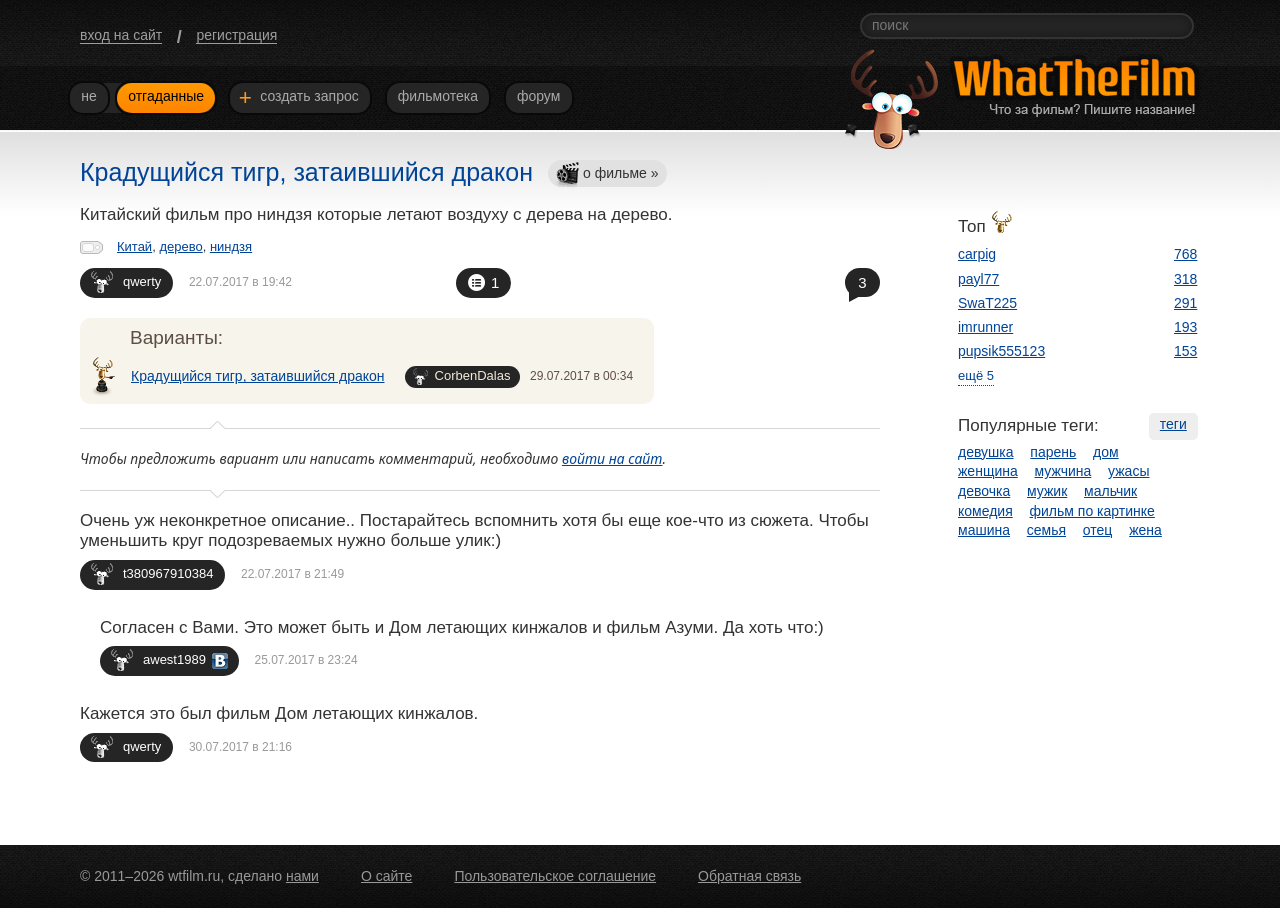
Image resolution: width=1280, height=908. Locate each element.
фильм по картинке (1092, 511)
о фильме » (607, 174)
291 (1185, 303)
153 (1185, 351)
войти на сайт (612, 458)
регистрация (236, 35)
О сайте (386, 876)
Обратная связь (749, 876)
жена (1145, 530)
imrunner (985, 327)
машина (984, 530)
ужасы (1128, 471)
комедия (985, 511)
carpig (977, 254)
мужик (1047, 491)
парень (1053, 452)
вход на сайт (121, 35)
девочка (984, 491)
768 (1185, 254)
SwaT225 (987, 303)
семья (1046, 530)
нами (302, 876)
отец (1098, 530)
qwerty (126, 281)
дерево (180, 246)
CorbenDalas (462, 376)
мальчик (1110, 491)
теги (1173, 424)
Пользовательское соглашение (555, 876)
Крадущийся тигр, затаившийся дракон (258, 376)
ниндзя (231, 246)
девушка (986, 452)
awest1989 (169, 659)
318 (1185, 279)
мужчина (1063, 471)
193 (1185, 327)
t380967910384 (152, 573)
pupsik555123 (1001, 351)
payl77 (978, 279)
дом (1106, 452)
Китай (134, 246)
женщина (988, 471)
